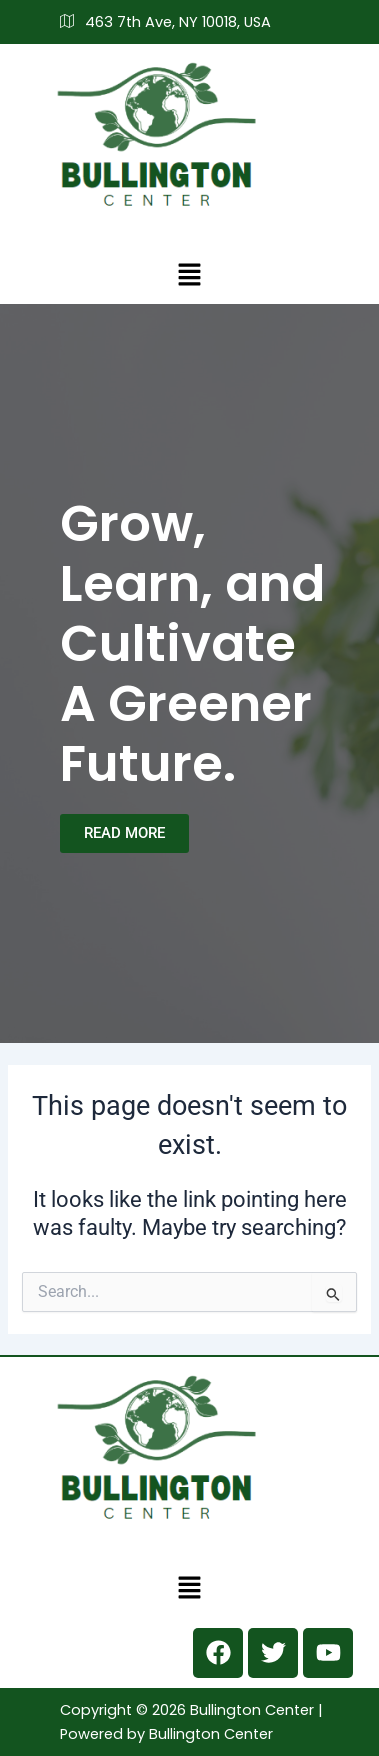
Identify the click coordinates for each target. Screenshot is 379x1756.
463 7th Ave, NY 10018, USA (165, 22)
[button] (189, 274)
